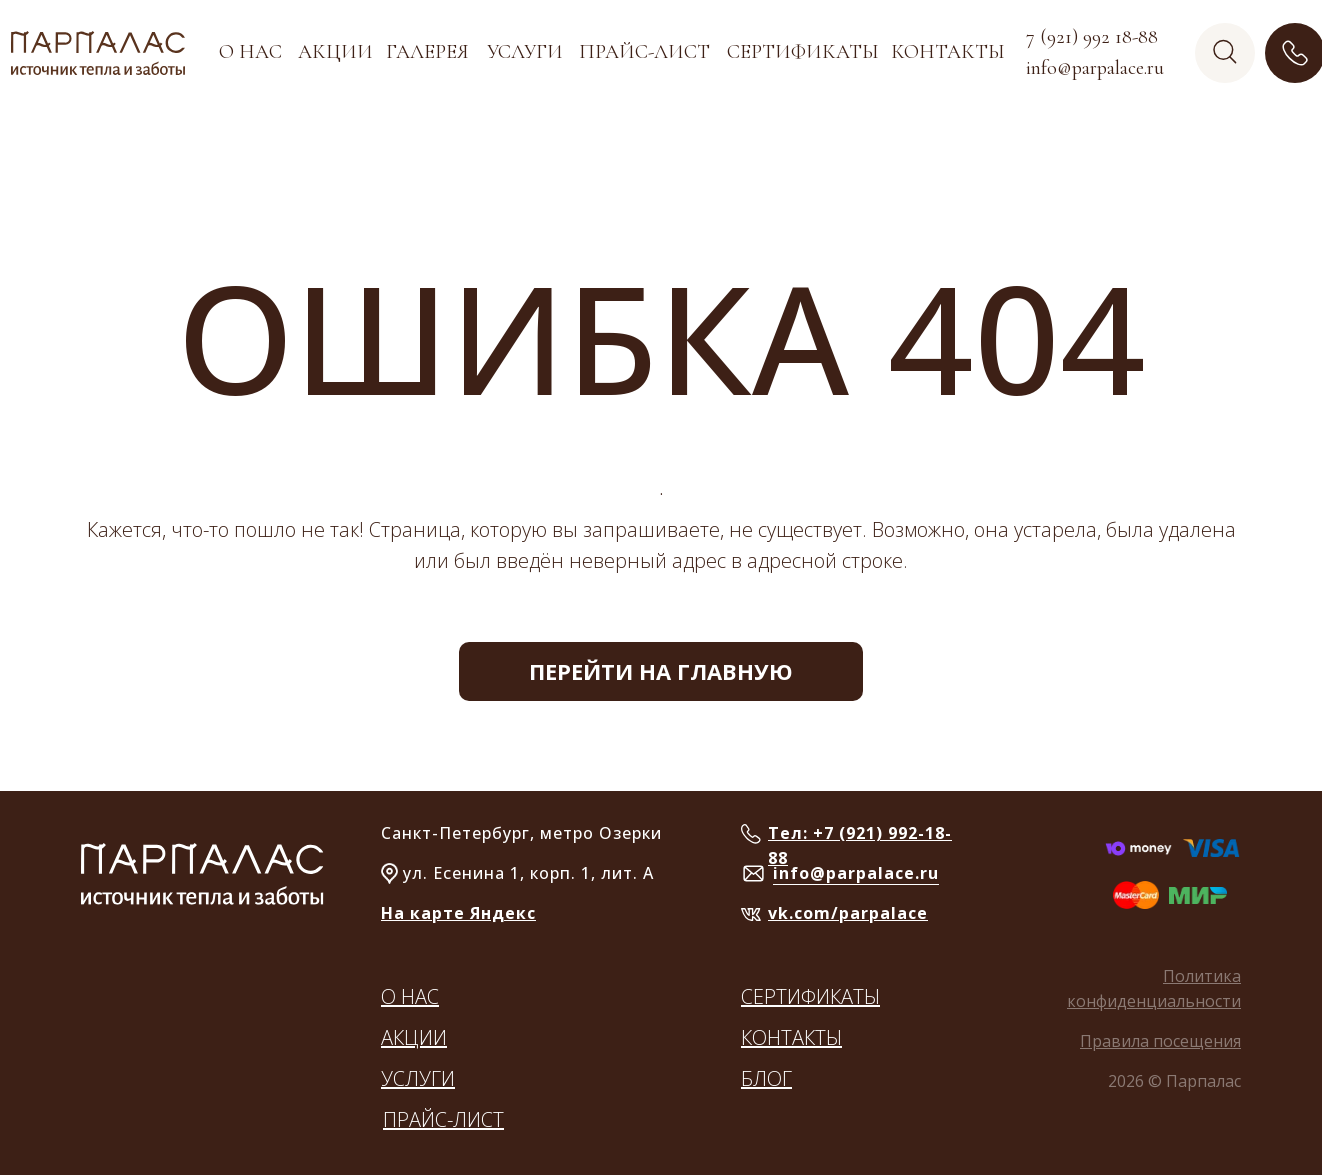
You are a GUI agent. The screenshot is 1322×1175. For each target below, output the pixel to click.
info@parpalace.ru (856, 873)
